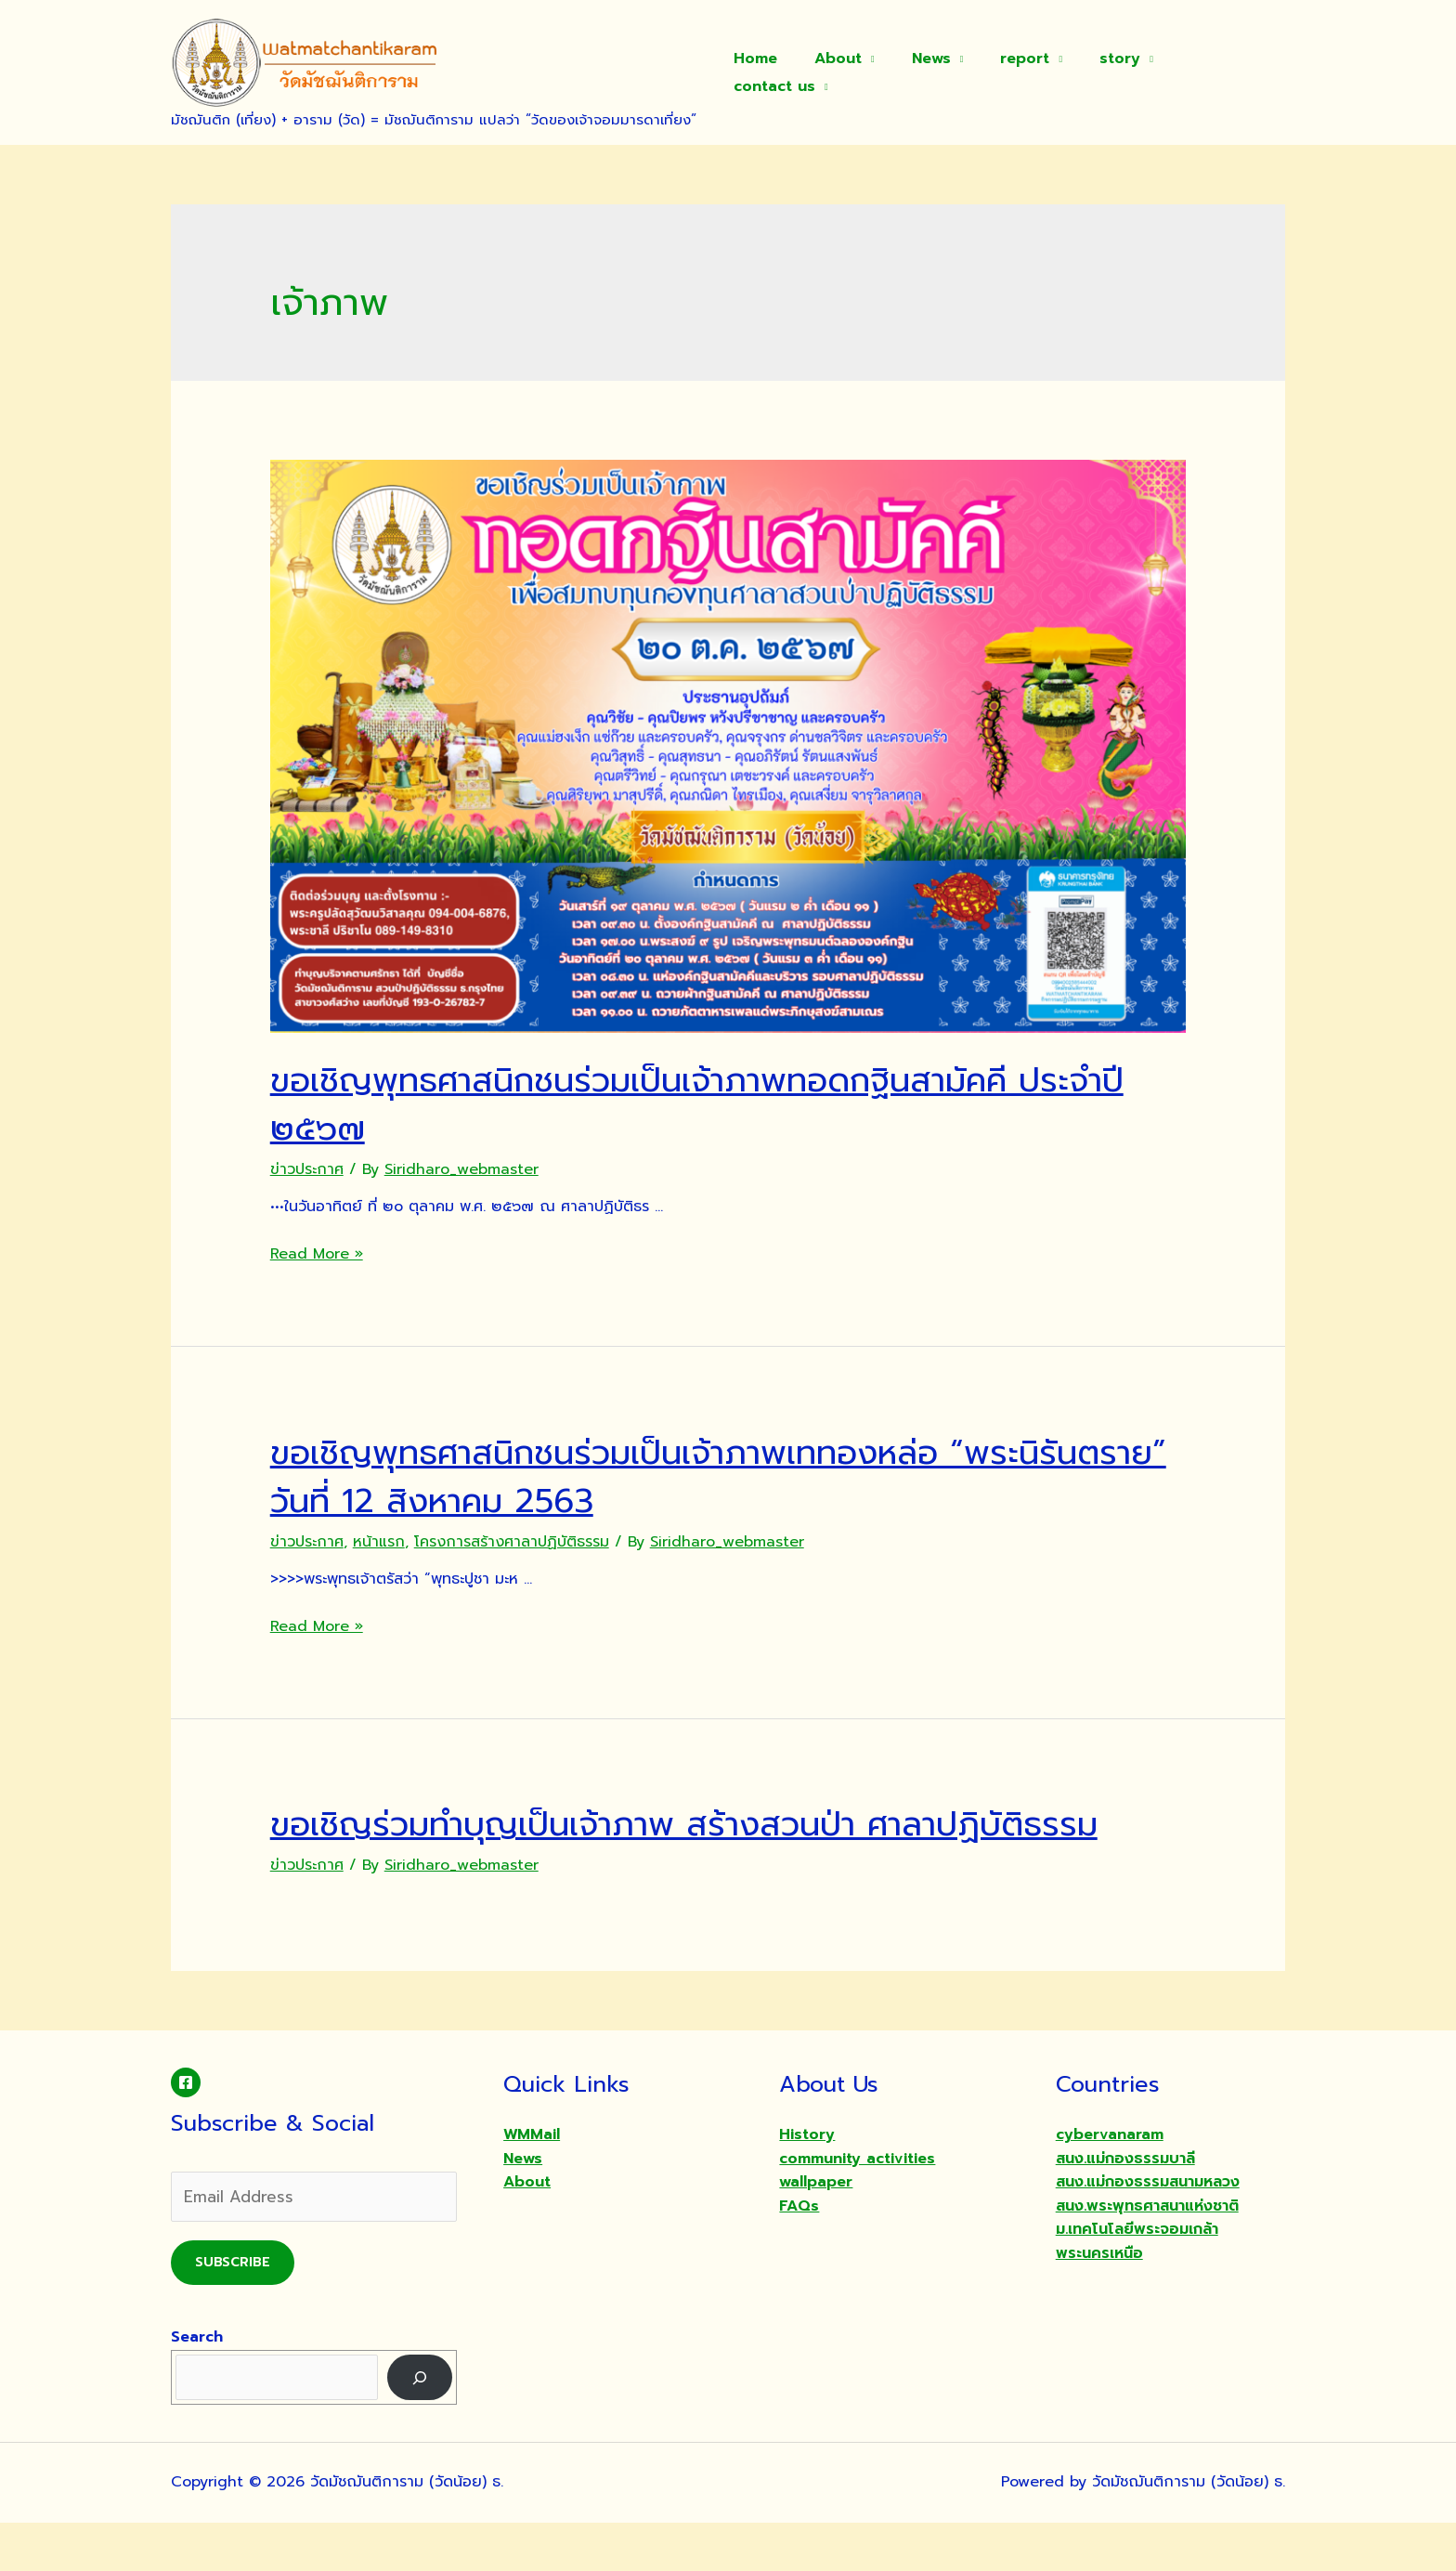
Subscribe (232, 2310)
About (853, 72)
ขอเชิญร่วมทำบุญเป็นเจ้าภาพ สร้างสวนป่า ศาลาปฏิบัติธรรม (697, 1846)
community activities (857, 2207)
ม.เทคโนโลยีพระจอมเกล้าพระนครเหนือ (1137, 2289)
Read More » (316, 1254)
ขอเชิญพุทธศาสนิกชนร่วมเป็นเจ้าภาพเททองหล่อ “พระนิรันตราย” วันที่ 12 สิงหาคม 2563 (709, 1475)
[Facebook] (186, 2131)
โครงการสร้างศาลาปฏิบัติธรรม (511, 1542)
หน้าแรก (379, 1542)
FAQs (799, 2254)
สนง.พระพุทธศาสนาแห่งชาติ (1147, 2254)
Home (778, 72)
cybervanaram (1110, 2183)
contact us (1216, 72)
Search (197, 2385)
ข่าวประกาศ (307, 1169)
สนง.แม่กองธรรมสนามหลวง (1148, 2230)
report (1025, 72)
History (807, 2183)
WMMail (531, 2183)
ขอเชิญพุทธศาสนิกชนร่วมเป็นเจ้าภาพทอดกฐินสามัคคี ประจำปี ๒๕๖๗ (692, 1103)
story (1113, 72)
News (938, 72)
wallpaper (815, 2230)
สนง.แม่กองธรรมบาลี (1125, 2207)
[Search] (420, 2425)
